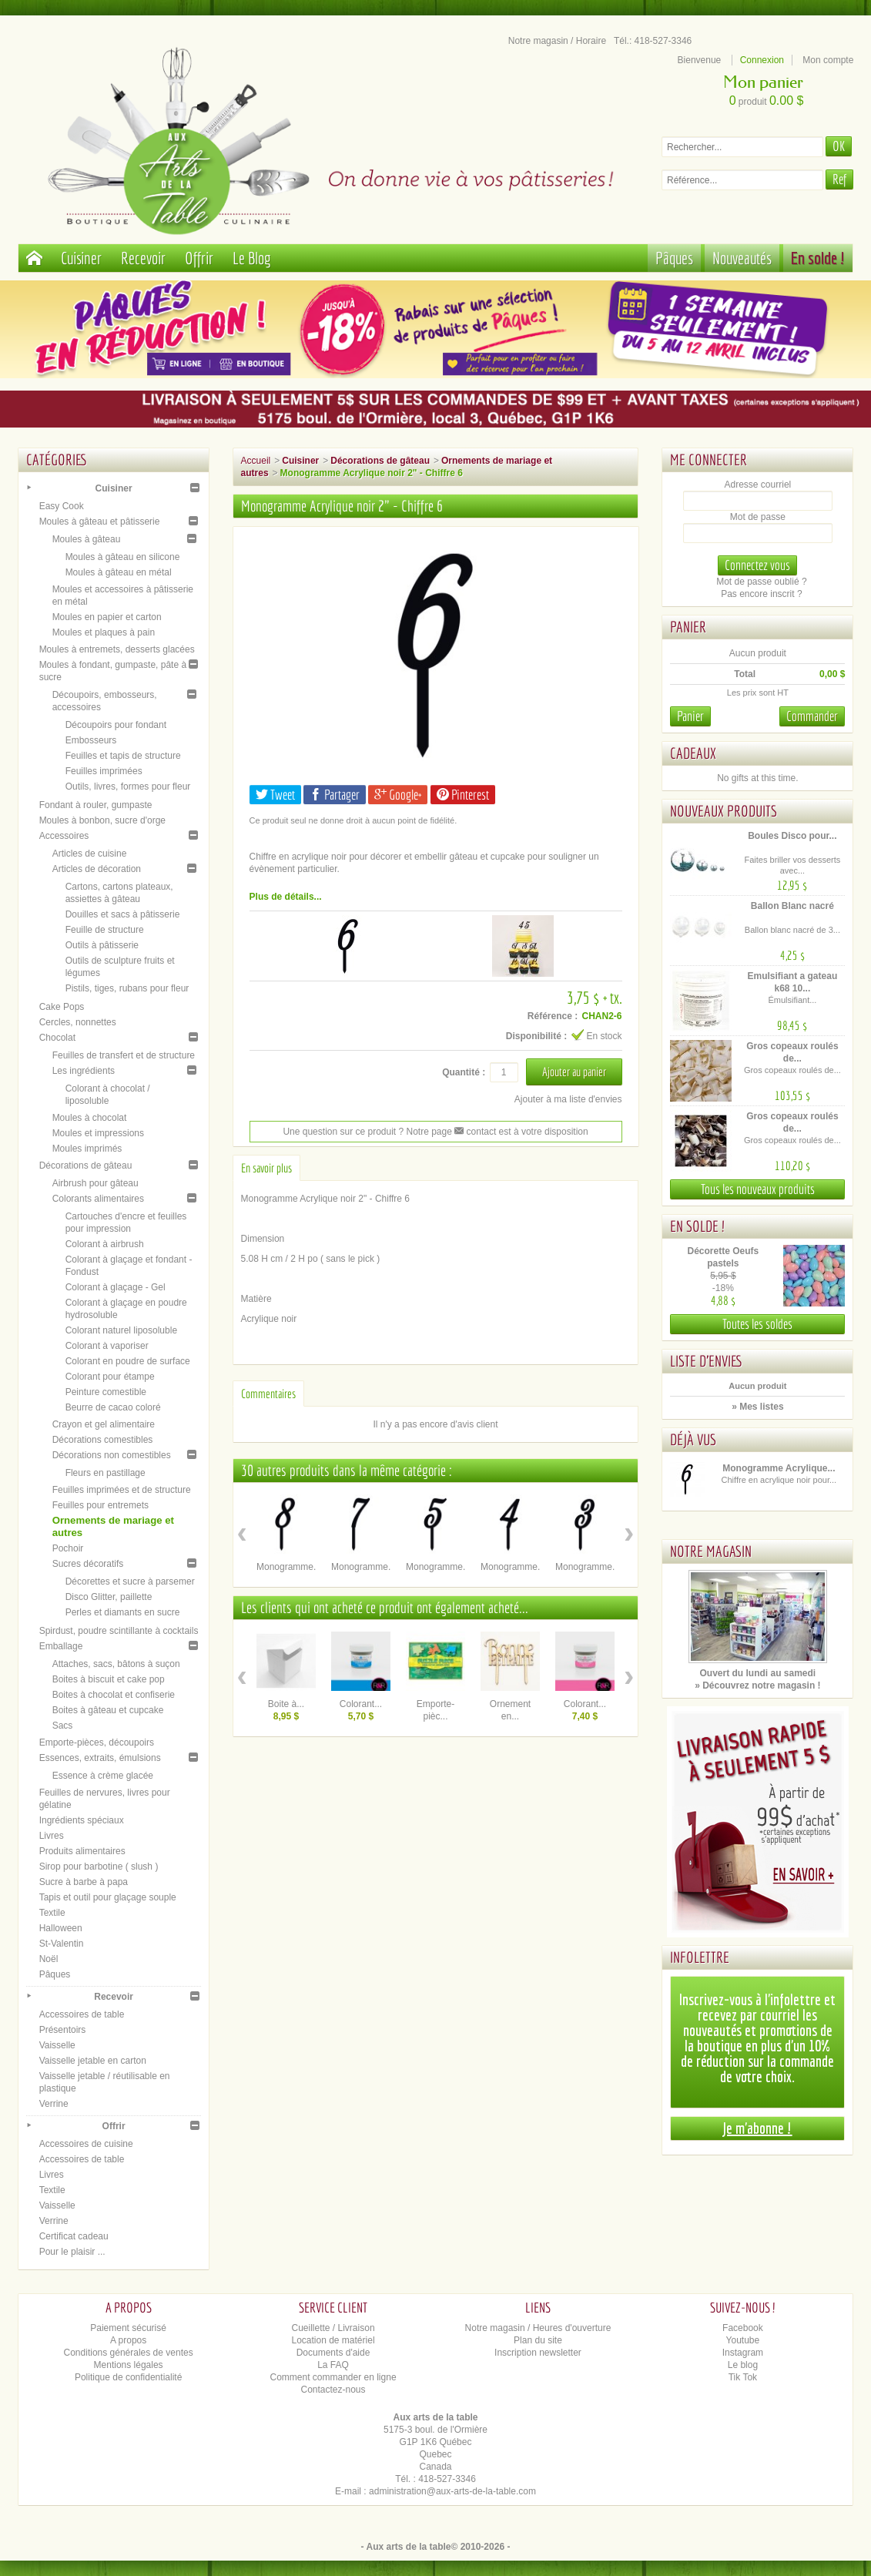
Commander (812, 716)
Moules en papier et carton (107, 617)
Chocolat (57, 1037)
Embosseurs (91, 740)
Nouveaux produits (723, 811)
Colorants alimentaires (98, 1198)
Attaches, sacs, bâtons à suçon (116, 1664)
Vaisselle (57, 2045)
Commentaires (268, 1393)
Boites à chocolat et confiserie (113, 1694)
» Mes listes (757, 1406)
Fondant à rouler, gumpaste (95, 805)
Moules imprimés (87, 1148)
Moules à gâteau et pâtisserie (99, 521)
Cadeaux (693, 753)
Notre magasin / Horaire (557, 40)
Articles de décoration (96, 869)
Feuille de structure (104, 929)
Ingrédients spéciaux (81, 1820)
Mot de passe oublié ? (761, 581)
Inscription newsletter (537, 2352)
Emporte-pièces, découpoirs (96, 1742)
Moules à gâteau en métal (118, 572)
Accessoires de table (82, 2014)
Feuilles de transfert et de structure (123, 1055)
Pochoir (68, 1548)
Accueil (256, 460)
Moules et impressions (98, 1133)
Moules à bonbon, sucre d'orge (102, 820)
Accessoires (64, 835)
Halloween (60, 1928)
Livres (51, 1835)
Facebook (742, 2328)
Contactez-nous (333, 2389)
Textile (52, 1912)
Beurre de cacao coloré (113, 1407)
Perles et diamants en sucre (122, 1612)
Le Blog (252, 257)
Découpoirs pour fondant (115, 724)
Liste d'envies (706, 1361)
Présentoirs (62, 2029)
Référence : (553, 1016)
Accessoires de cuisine (86, 2143)
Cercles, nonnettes (77, 1022)
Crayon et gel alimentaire (103, 1424)
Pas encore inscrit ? (761, 594)
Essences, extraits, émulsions (100, 1758)
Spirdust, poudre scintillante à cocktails (119, 1630)
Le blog (743, 2365)
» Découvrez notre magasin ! (757, 1685)
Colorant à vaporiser (107, 1345)
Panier (688, 627)
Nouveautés (742, 257)
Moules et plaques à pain (103, 632)
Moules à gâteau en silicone (122, 557)
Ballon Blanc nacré (792, 906)
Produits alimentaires (82, 1851)
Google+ (397, 795)
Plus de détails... (286, 896)
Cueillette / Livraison (333, 2328)
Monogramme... (288, 1566)
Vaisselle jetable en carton (92, 2060)
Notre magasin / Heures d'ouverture (538, 2328)
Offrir (199, 257)
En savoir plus (266, 1168)
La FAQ (333, 2365)
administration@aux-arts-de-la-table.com (452, 2491)
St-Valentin (61, 1943)
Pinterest (463, 795)
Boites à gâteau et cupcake (108, 1710)
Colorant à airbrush (104, 1244)
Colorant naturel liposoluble (121, 1330)
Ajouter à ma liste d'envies (568, 1099)
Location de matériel (332, 2340)
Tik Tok (743, 2377)
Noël (49, 1959)
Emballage (61, 1646)
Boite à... (286, 1704)
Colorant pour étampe (110, 1376)
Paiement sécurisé (128, 2328)
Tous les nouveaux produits (758, 1189)
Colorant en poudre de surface (127, 1361)
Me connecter (708, 459)
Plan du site (538, 2340)
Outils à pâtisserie (102, 945)
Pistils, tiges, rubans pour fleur (127, 988)
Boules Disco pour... (792, 835)
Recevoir (143, 257)
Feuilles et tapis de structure (123, 755)
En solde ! (818, 257)
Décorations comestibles (102, 1439)
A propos (128, 2340)
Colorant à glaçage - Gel (115, 1287)
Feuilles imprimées (103, 771)
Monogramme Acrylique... (778, 1468)
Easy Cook (61, 506)
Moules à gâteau (86, 539)
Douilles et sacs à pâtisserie (122, 914)
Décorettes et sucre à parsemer (130, 1581)
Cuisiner (81, 257)
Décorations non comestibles (111, 1455)
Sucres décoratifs (88, 1563)
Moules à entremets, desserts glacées (117, 649)
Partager (335, 795)
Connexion (762, 60)
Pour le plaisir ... (72, 2251)
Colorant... (361, 1704)
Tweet (275, 795)
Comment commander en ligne (333, 2377)
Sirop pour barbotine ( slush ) (99, 1866)
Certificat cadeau (74, 2236)
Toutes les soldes (757, 1324)
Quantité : (463, 1072)
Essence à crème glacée (102, 1775)
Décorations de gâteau (85, 1165)
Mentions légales (128, 2365)
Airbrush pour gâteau (95, 1183)
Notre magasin (711, 1551)
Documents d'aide (333, 2352)
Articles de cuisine (89, 853)
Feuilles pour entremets (100, 1505)
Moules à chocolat (89, 1117)
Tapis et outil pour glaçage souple (107, 1897)
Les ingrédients (83, 1070)
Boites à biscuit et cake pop (108, 1679)
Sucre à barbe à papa (83, 1882)
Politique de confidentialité (128, 2377)
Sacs (62, 1725)
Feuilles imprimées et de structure (121, 1489)
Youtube (743, 2340)
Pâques (674, 257)
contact (475, 1131)
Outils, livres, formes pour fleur (128, 786)
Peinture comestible (105, 1392)
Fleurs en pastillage (105, 1472)
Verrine (54, 2103)
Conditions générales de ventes (128, 2352)
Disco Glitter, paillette (108, 1597)
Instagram (742, 2352)
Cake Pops (62, 1006)
